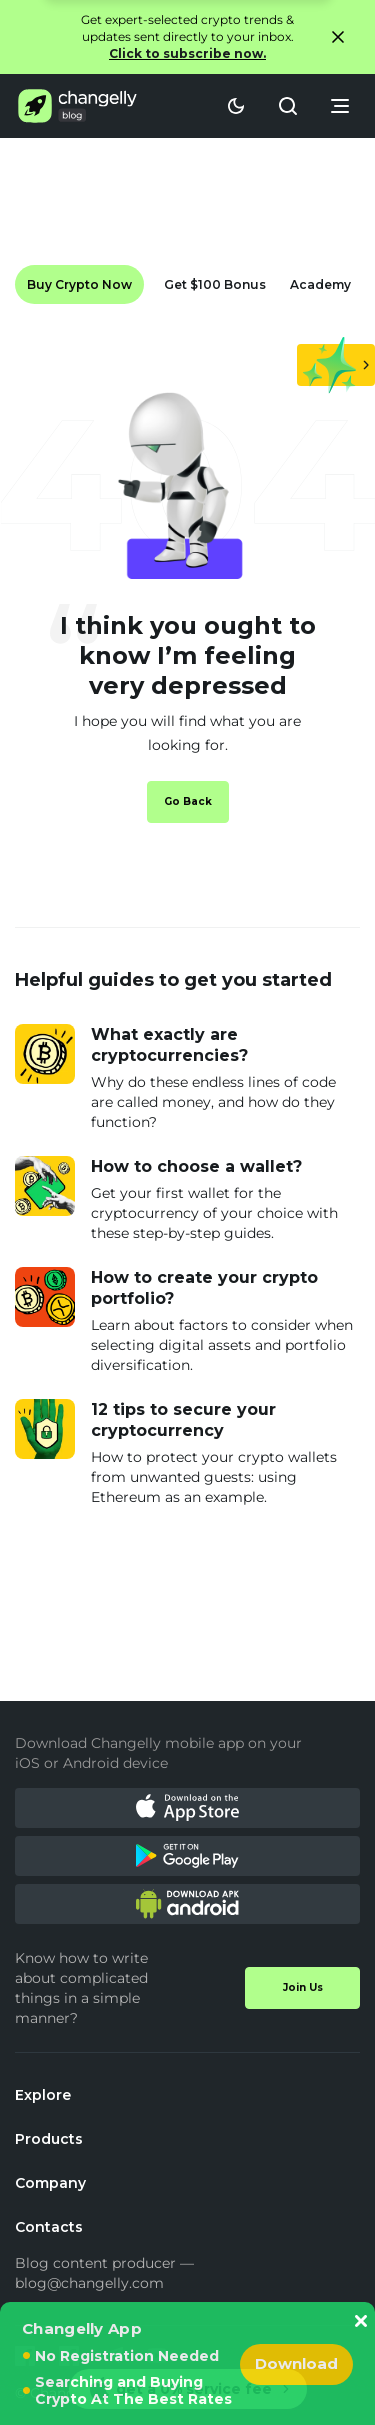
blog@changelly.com (89, 2283)
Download (296, 2363)
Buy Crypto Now (79, 284)
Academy (320, 284)
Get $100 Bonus (215, 284)
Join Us (303, 1987)
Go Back (188, 801)
